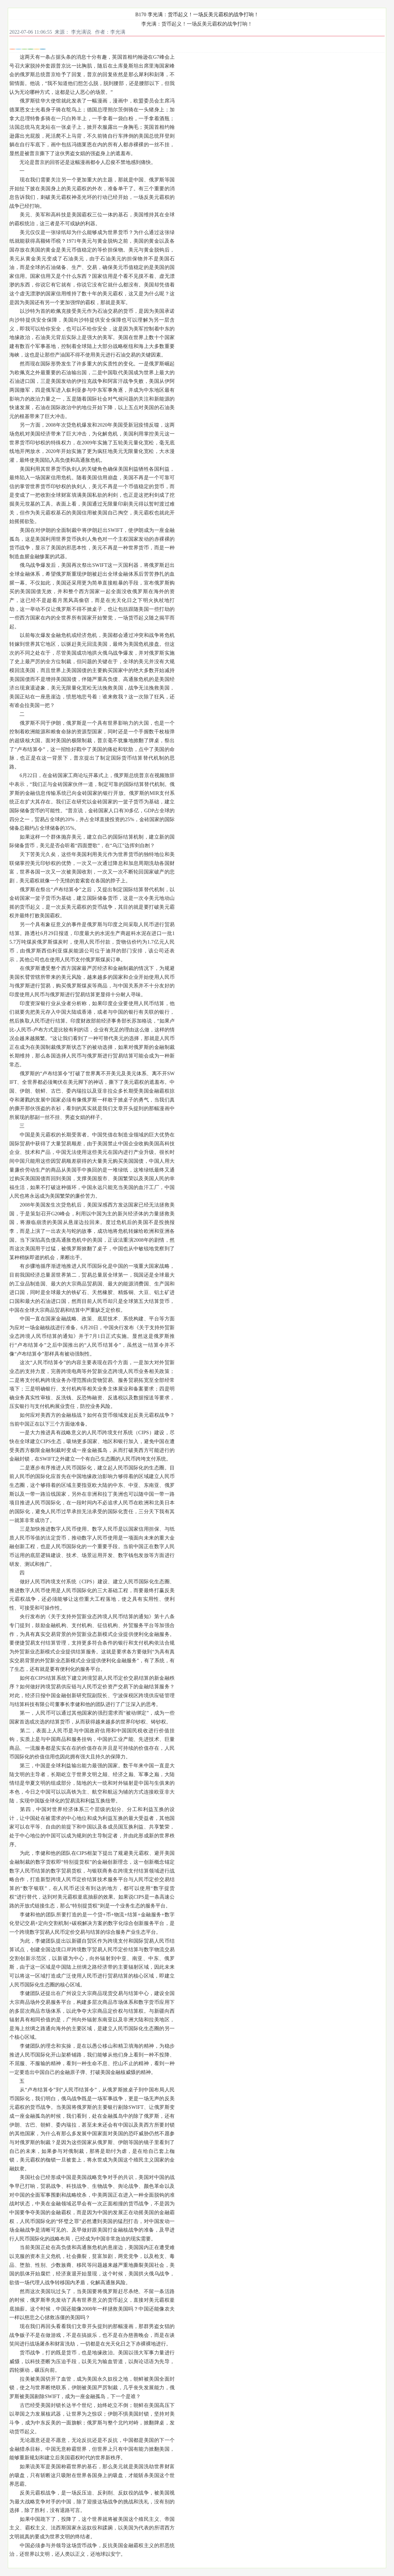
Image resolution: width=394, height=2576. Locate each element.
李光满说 (81, 32)
